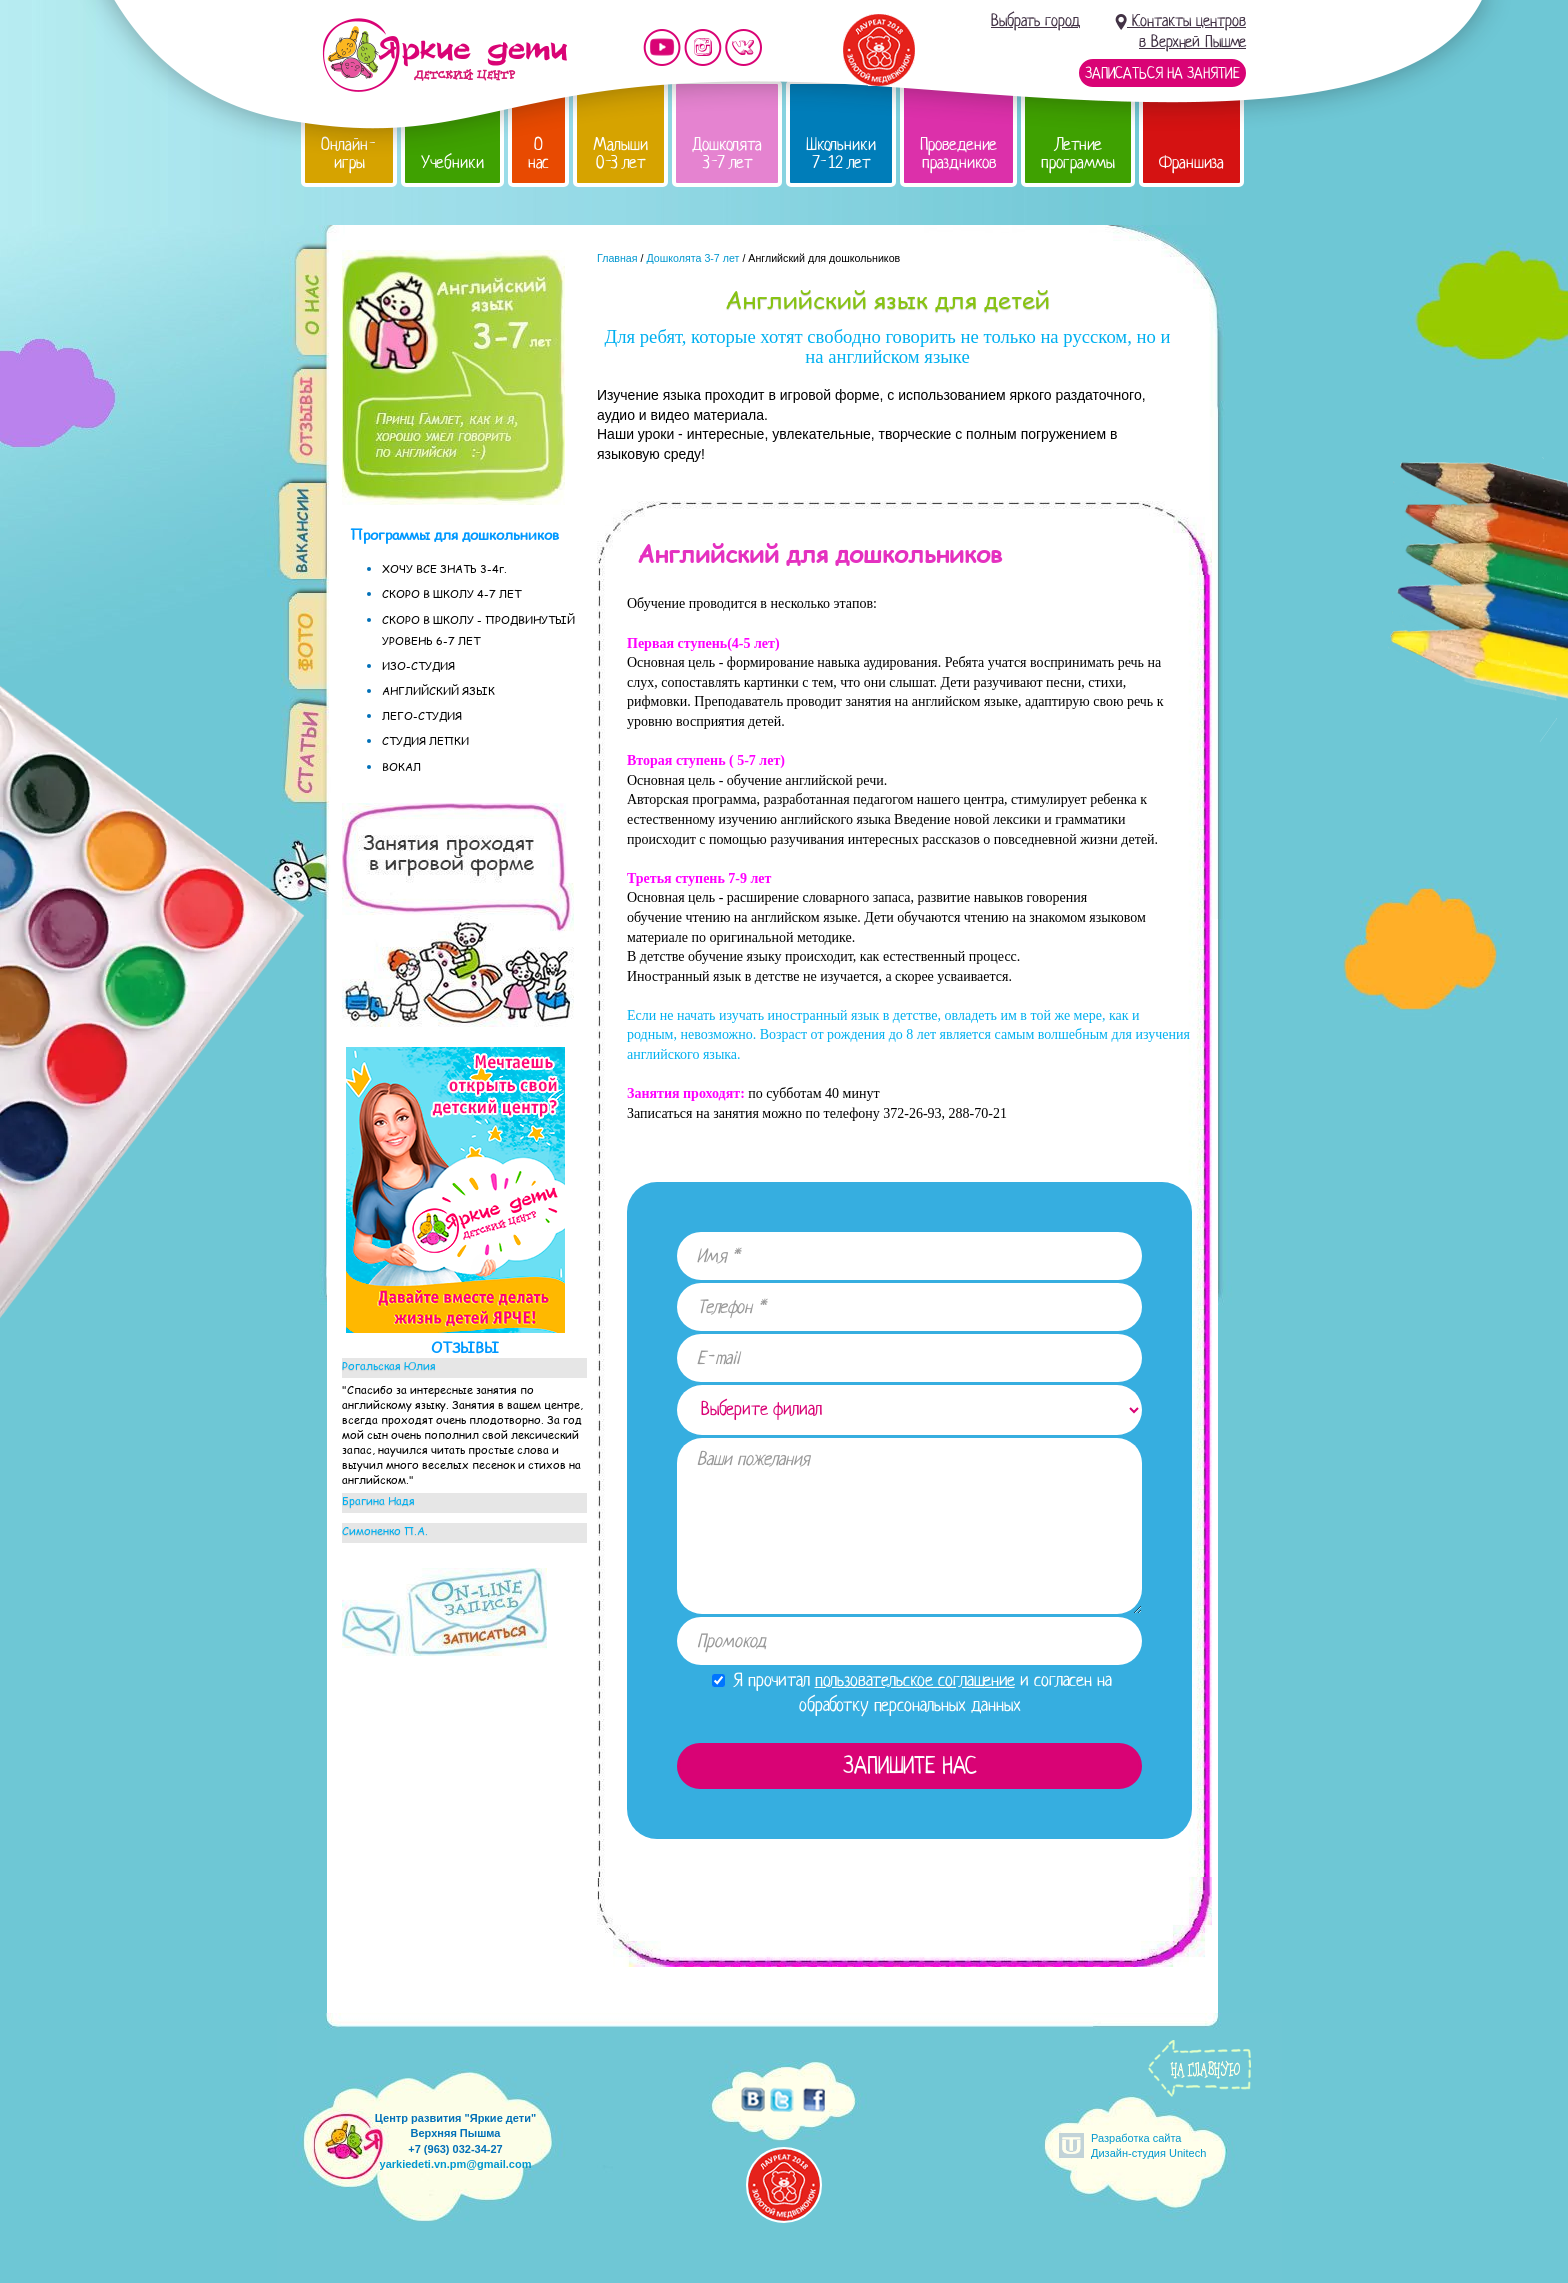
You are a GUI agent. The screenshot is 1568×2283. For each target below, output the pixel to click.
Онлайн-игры (349, 153)
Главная (617, 258)
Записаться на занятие (1162, 73)
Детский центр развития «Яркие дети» (444, 55)
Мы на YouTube (662, 47)
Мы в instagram (703, 47)
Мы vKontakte (744, 47)
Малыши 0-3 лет (620, 153)
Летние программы (1078, 153)
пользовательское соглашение (915, 1680)
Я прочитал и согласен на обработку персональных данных (912, 1692)
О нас (538, 153)
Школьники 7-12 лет (841, 153)
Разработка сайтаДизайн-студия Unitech (1148, 2145)
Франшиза (1191, 162)
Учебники (452, 162)
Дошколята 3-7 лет (727, 153)
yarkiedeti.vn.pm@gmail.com (456, 2164)
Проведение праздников (958, 153)
